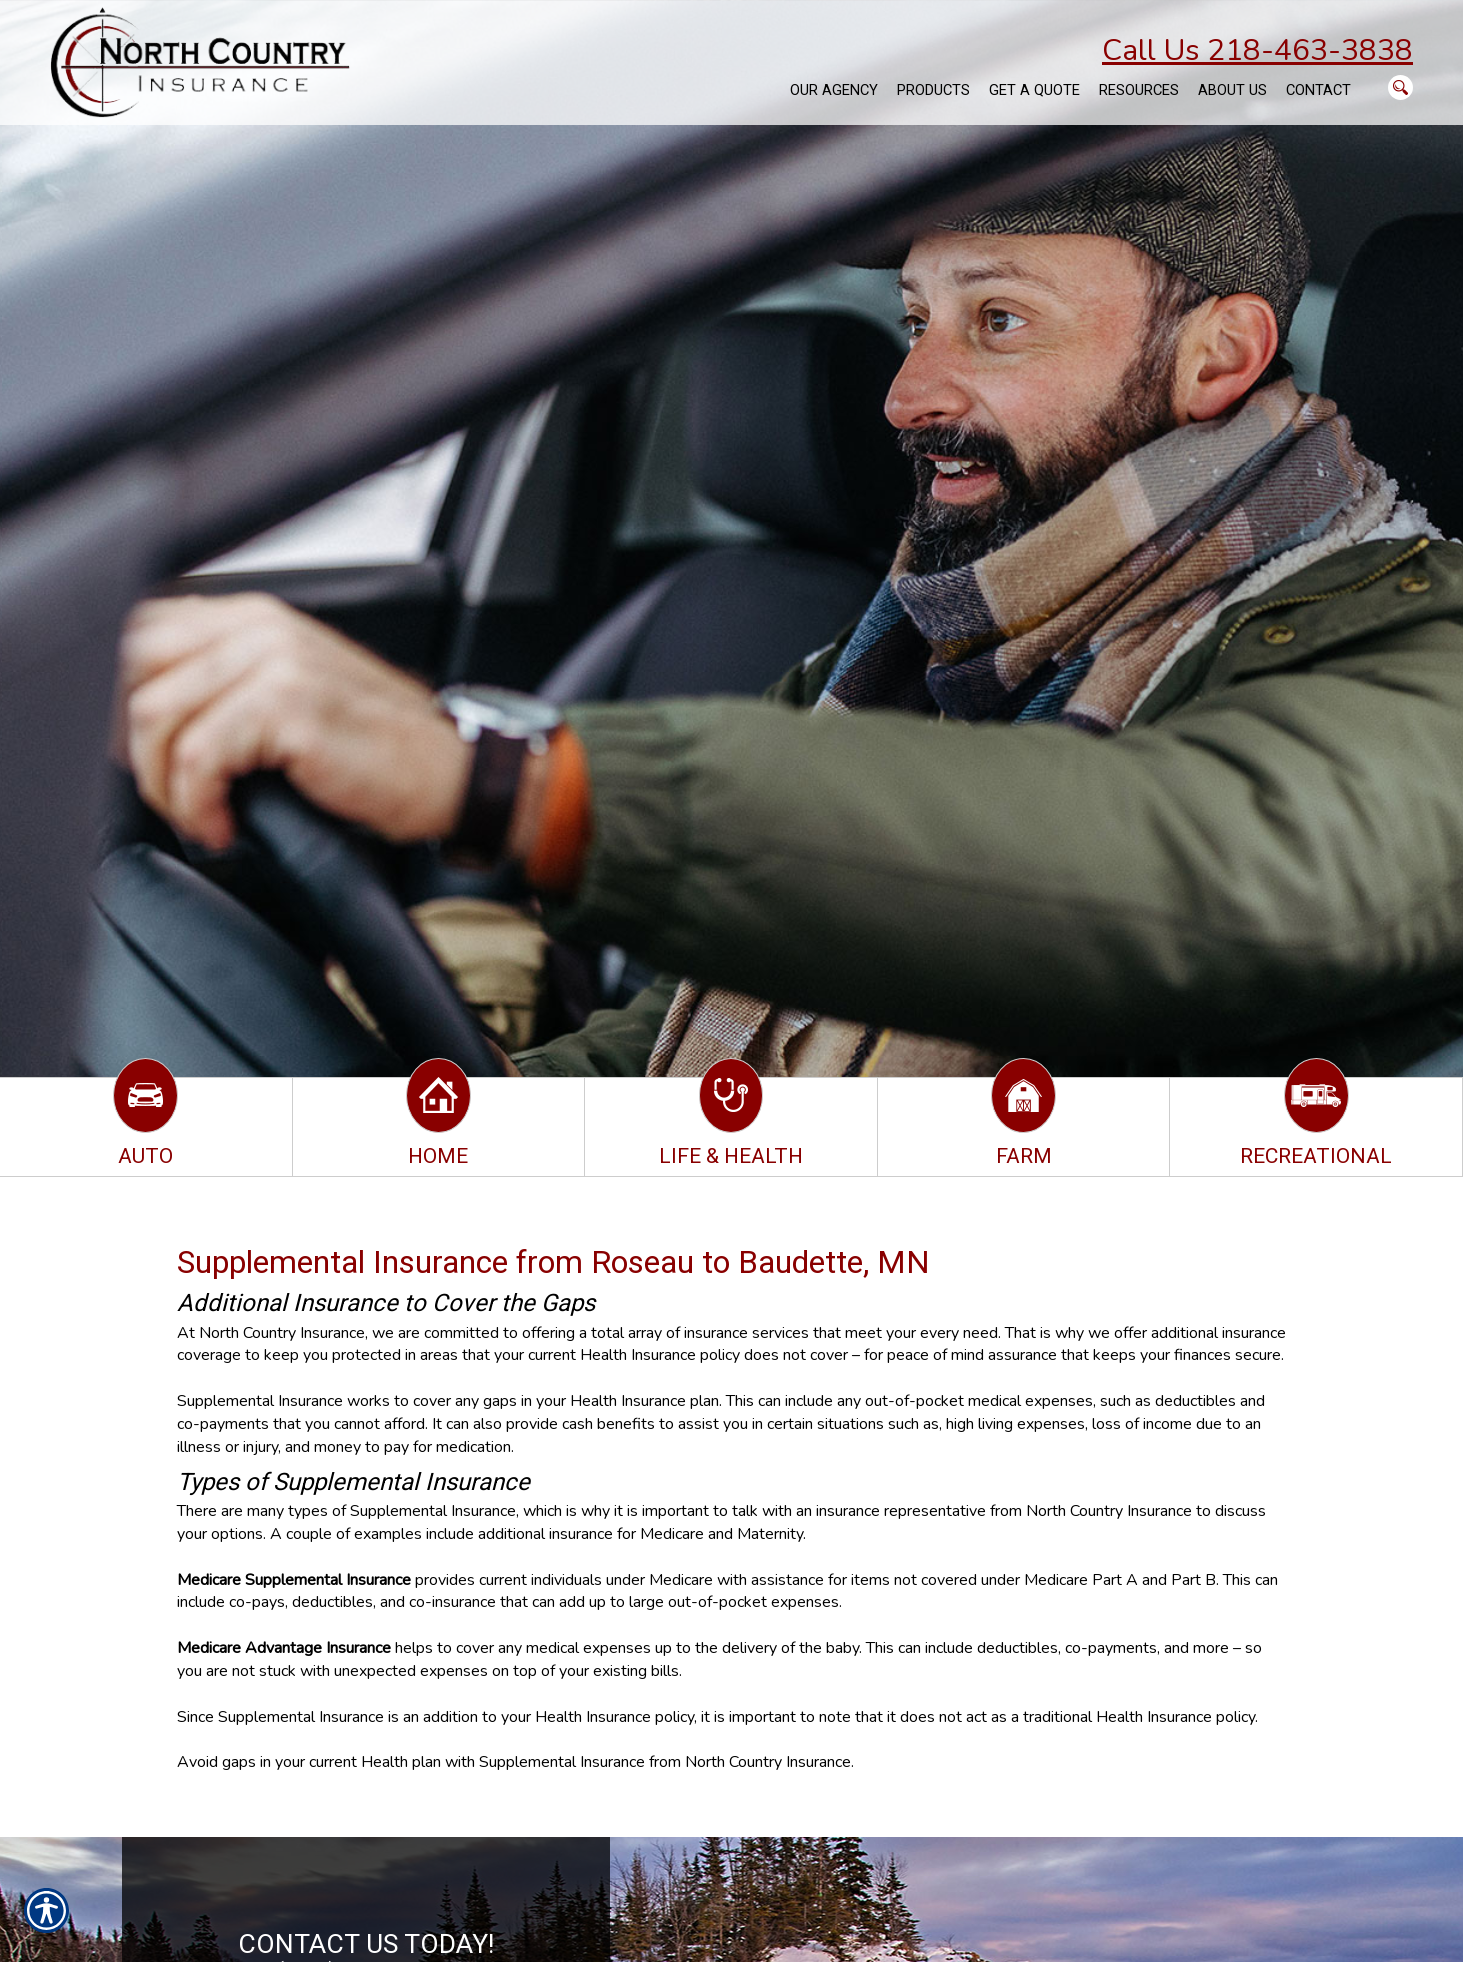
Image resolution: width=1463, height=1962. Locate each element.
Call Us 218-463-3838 (1257, 50)
